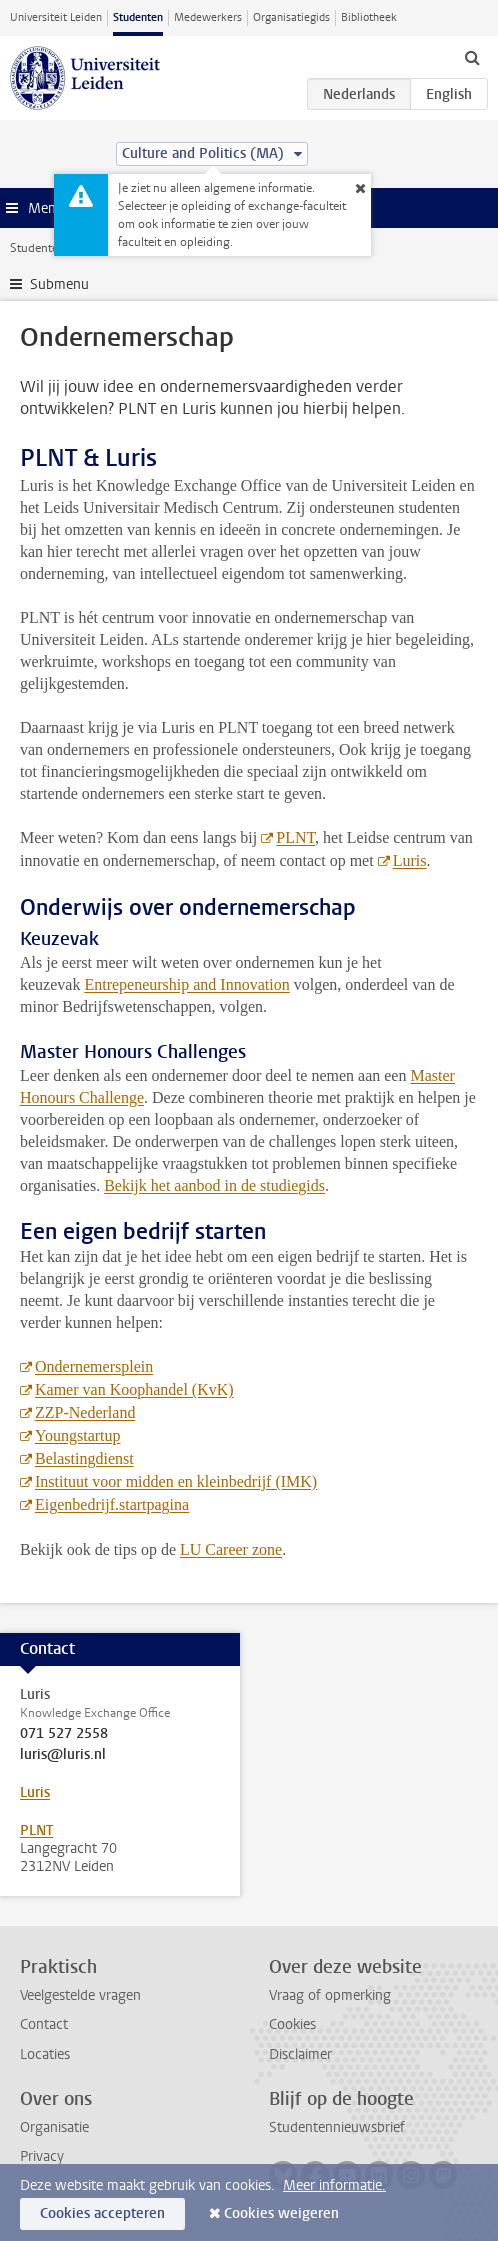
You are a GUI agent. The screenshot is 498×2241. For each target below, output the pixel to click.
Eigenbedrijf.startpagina (112, 1504)
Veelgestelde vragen (80, 1995)
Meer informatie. (334, 2185)
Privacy (42, 2156)
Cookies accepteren (102, 2213)
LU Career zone (231, 1549)
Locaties (45, 2054)
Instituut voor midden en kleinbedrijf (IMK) (176, 1481)
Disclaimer (300, 2054)
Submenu (59, 284)
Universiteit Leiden (56, 17)
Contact (44, 2024)
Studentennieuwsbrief (337, 2127)
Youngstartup (78, 1435)
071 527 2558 (64, 1734)
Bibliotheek (369, 17)
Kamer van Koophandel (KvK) (134, 1389)
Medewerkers (208, 17)
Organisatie (54, 2127)
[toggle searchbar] (472, 57)
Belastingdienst (84, 1458)
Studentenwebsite (58, 248)
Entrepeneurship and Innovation (186, 984)
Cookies (292, 2024)
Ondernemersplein (94, 1366)
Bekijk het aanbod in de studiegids (214, 1185)
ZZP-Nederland (85, 1412)
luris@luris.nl (63, 1755)
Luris (410, 860)
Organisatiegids (291, 17)
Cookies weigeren (281, 2213)
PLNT (295, 837)
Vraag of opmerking (330, 1995)
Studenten (138, 17)
